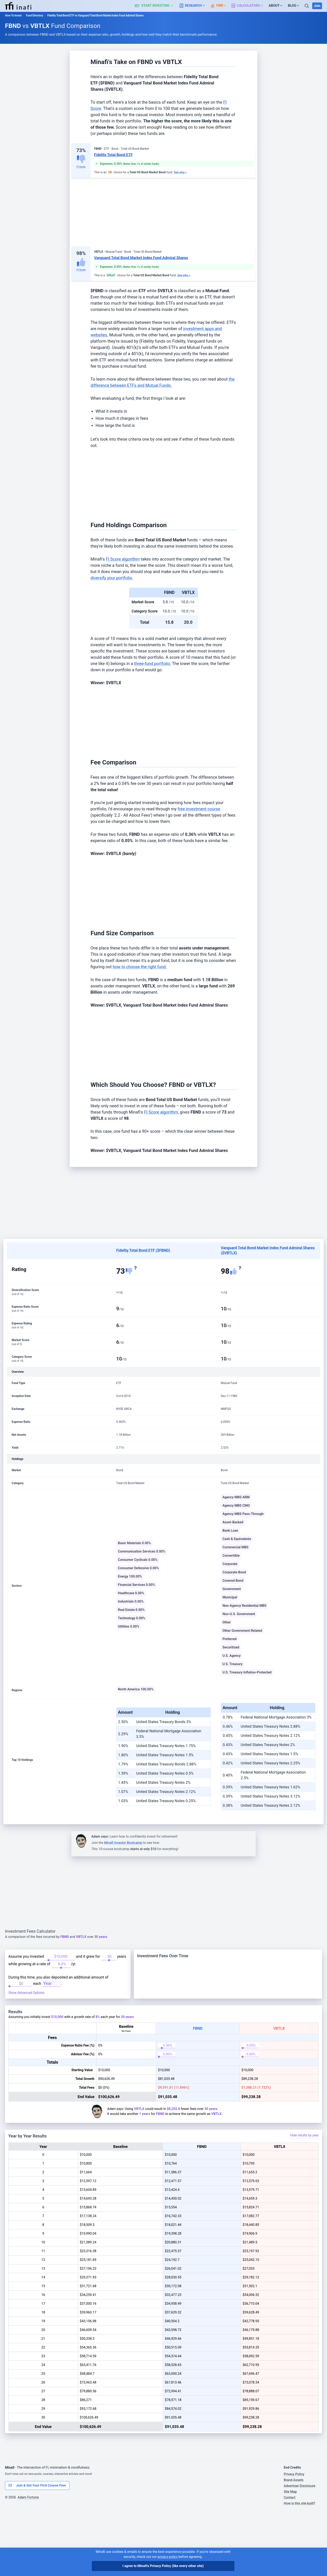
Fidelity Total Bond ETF (113, 154)
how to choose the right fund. (140, 966)
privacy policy (167, 2557)
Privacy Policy (294, 2540)
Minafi (9, 2533)
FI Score (81, 166)
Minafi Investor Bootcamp (123, 1843)
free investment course (199, 808)
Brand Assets (293, 2546)
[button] (156, 5)
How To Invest (13, 15)
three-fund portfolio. (152, 663)
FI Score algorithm (123, 559)
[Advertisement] (163, 214)
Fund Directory (34, 15)
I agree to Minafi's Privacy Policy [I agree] (163, 2566)
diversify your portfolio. (112, 577)
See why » (180, 172)
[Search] (307, 5)
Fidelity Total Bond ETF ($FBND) (143, 1250)
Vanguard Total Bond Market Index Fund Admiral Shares (141, 257)
